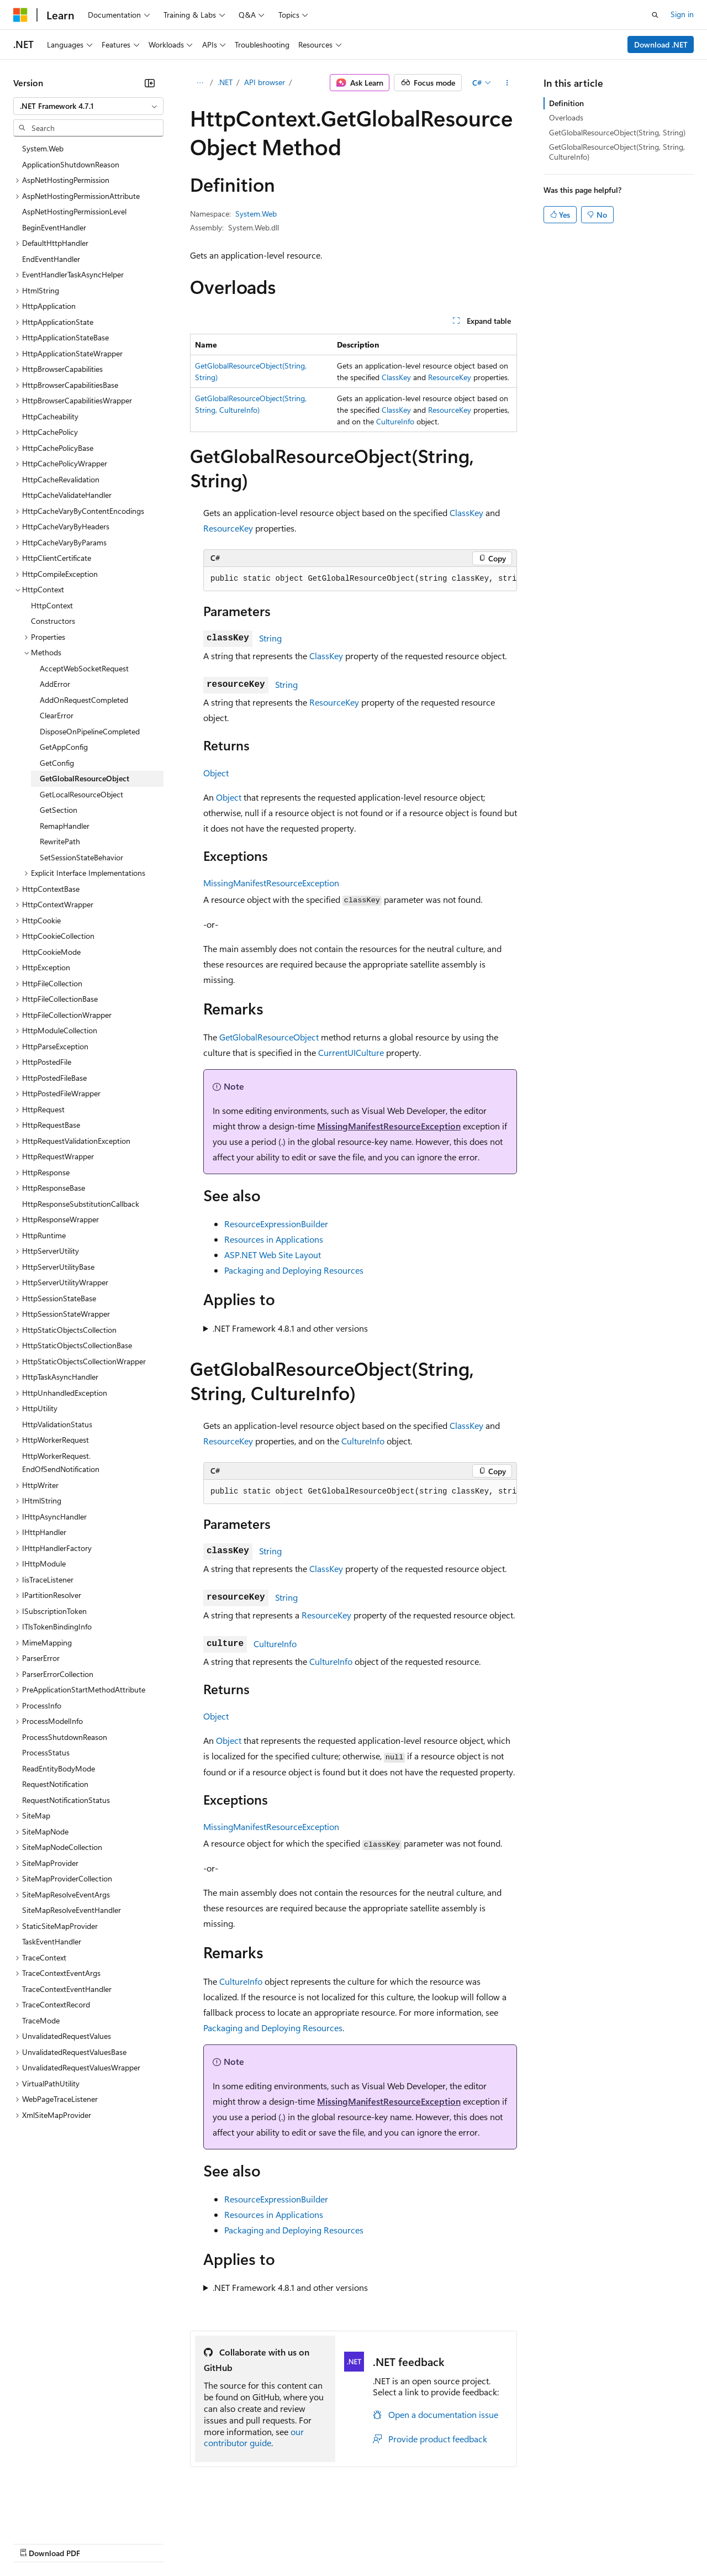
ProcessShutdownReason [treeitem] (64, 1737)
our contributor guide (254, 2437)
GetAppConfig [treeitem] (64, 747)
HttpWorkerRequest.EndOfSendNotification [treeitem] (60, 1462)
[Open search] (655, 15)
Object (216, 773)
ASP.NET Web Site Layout (272, 1254)
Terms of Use (403, 2542)
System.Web (256, 213)
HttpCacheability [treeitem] (50, 416)
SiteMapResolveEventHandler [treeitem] (71, 1910)
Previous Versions (100, 2542)
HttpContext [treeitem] (52, 605)
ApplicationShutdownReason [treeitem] (70, 164)
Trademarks (458, 2542)
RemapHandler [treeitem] (64, 826)
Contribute (198, 2542)
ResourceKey (449, 377)
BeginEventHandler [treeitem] (54, 227)
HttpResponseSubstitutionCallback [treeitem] (80, 1203)
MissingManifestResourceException (271, 883)
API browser (264, 82)
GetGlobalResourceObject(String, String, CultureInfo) (617, 151)
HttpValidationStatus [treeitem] (57, 1424)
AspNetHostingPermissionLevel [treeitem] (74, 211)
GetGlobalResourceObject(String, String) (617, 132)
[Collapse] (149, 83)
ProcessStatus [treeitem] (46, 1752)
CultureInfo (395, 421)
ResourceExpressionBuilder (276, 1223)
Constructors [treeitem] (53, 621)
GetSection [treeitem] (58, 810)
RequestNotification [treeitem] (55, 1784)
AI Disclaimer (35, 2542)
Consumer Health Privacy (317, 2542)
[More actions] (507, 83)
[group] (360, 579)
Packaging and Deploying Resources (293, 1270)
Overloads (566, 117)
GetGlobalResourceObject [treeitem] (84, 778)
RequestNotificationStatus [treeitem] (66, 1800)
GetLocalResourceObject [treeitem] (81, 794)
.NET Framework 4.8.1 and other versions (290, 1328)
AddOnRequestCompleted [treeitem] (84, 700)
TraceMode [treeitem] (41, 2020)
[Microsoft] (20, 15)
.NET (225, 82)
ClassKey (396, 377)
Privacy (241, 2542)
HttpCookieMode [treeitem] (51, 952)
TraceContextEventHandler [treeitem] (67, 1989)
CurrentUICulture (351, 1052)
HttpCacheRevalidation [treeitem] (60, 479)
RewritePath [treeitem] (60, 841)
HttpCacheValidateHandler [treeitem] (67, 495)
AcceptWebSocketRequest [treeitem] (84, 668)
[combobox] (88, 106)
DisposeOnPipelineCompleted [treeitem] (90, 731)
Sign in (682, 14)
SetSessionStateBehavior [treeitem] (81, 857)
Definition (566, 103)
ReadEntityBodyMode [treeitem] (58, 1768)
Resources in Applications (273, 1239)
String (270, 638)
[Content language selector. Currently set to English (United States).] (63, 2516)
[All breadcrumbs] (199, 83)
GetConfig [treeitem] (57, 763)
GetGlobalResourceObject (269, 1037)
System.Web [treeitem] (43, 148)
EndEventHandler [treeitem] (51, 259)
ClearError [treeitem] (56, 715)
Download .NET (661, 44)
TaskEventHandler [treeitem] (51, 1941)
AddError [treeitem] (55, 684)
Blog (150, 2542)
